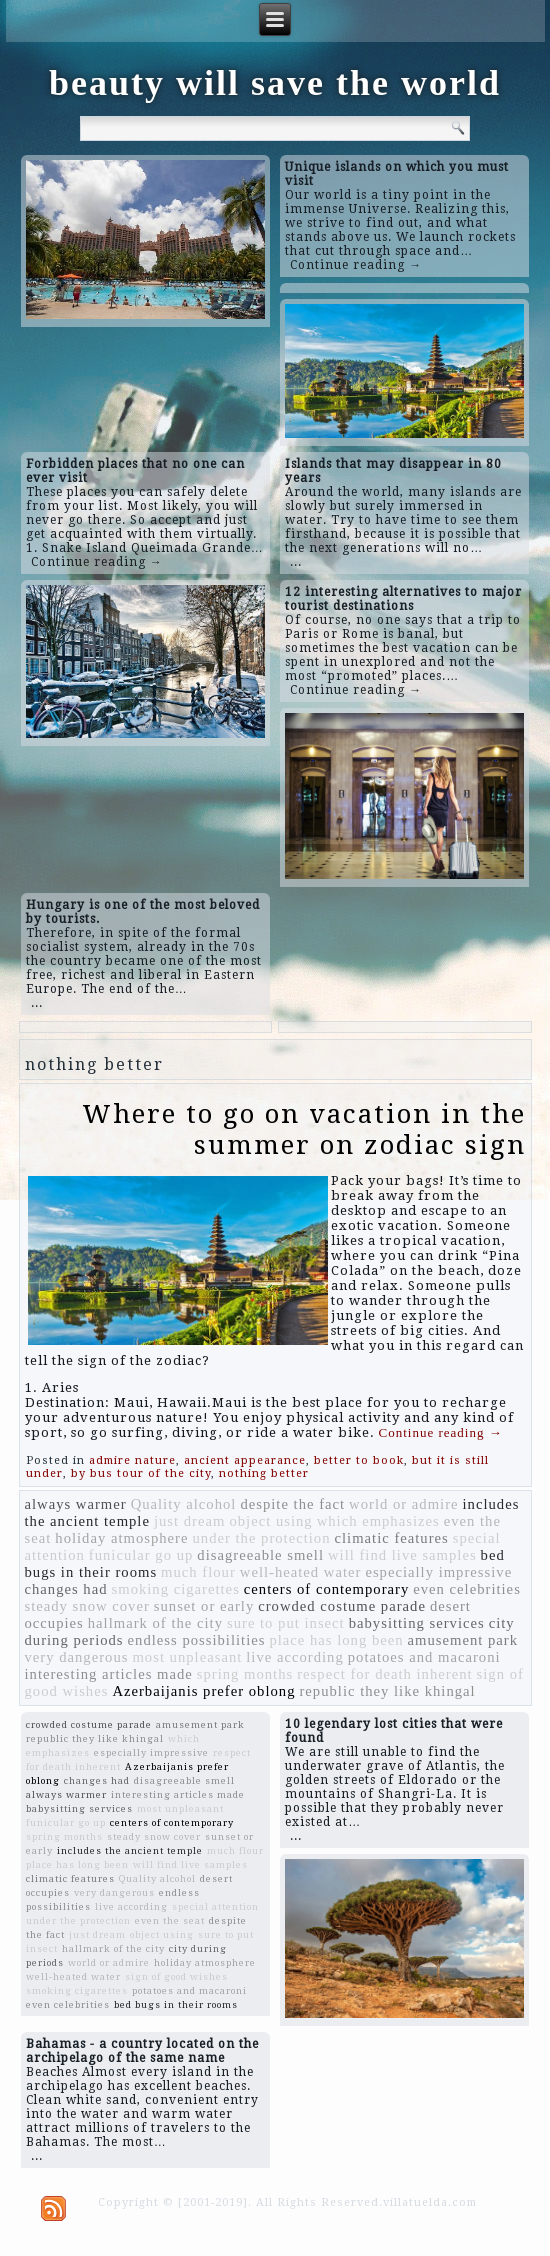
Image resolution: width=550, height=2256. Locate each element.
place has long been (336, 1640)
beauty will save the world (275, 83)
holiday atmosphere (121, 1538)
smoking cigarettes (176, 1589)
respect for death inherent (384, 1674)
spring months (245, 1674)
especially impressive (438, 1572)
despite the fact (292, 1504)
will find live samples (402, 1555)
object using (270, 1521)
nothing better (264, 1473)
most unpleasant (187, 1657)
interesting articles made (109, 1674)
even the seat (170, 1920)
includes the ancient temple (130, 1850)
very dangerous (77, 1657)
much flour (198, 1572)
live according (294, 1657)
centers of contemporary (326, 1589)
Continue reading (441, 1432)
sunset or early (204, 1606)
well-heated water (301, 1572)
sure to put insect (286, 1623)
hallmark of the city (155, 1623)
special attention (215, 1906)
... (296, 562)
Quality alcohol (184, 1504)
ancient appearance (245, 1460)
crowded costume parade (342, 1606)
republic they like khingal (387, 1691)
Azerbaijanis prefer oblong (203, 1691)
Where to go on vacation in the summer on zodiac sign (304, 1129)
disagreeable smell (260, 1555)
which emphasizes (378, 1521)
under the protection (261, 1538)
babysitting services (417, 1623)
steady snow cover (87, 1606)
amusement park (463, 1640)
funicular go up (141, 1555)
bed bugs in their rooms (176, 2004)
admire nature (132, 1460)
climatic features (392, 1538)
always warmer (76, 1504)
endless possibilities (197, 1640)
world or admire (403, 1504)
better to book (359, 1460)
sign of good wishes (176, 1976)
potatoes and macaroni (424, 1657)
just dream (189, 1521)
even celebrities (467, 1589)
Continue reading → (356, 265)
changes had (66, 1589)
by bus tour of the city (141, 1473)
